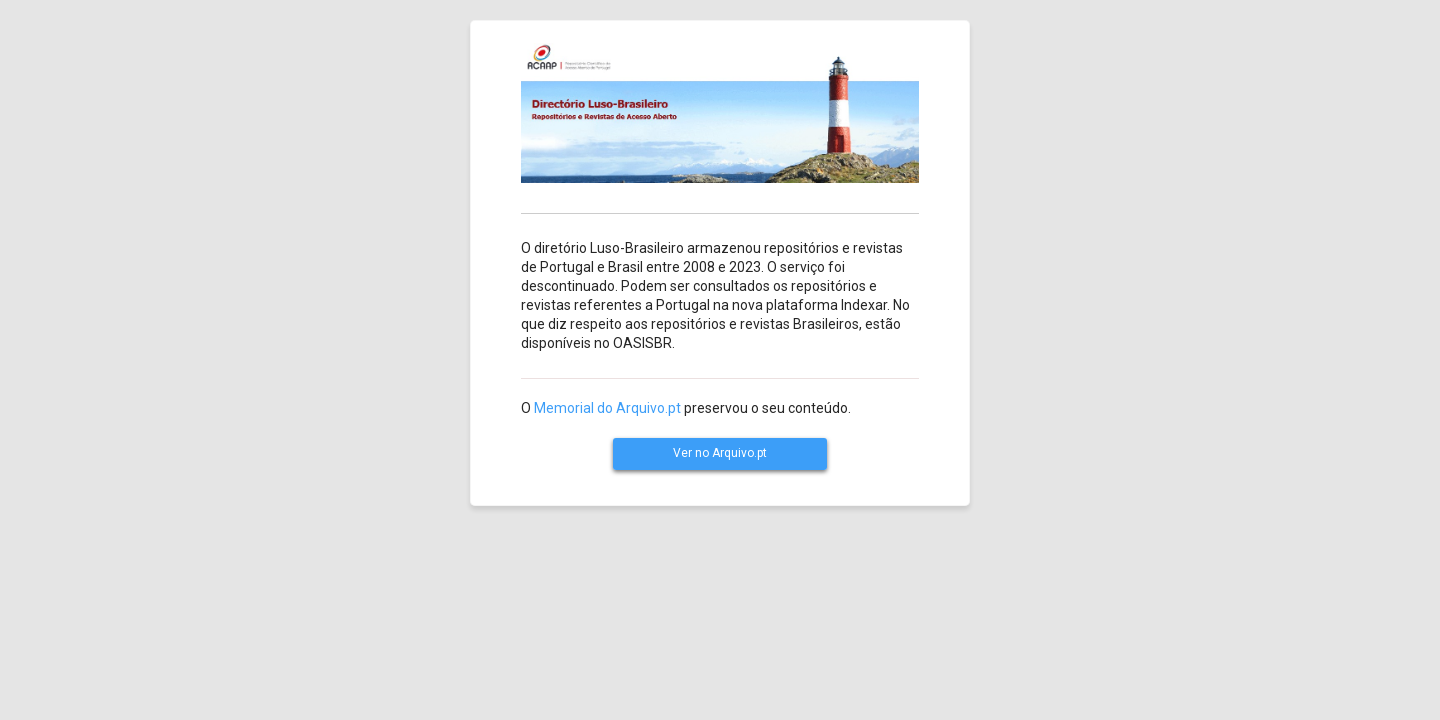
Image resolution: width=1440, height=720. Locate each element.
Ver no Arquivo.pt (720, 453)
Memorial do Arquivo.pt (607, 408)
